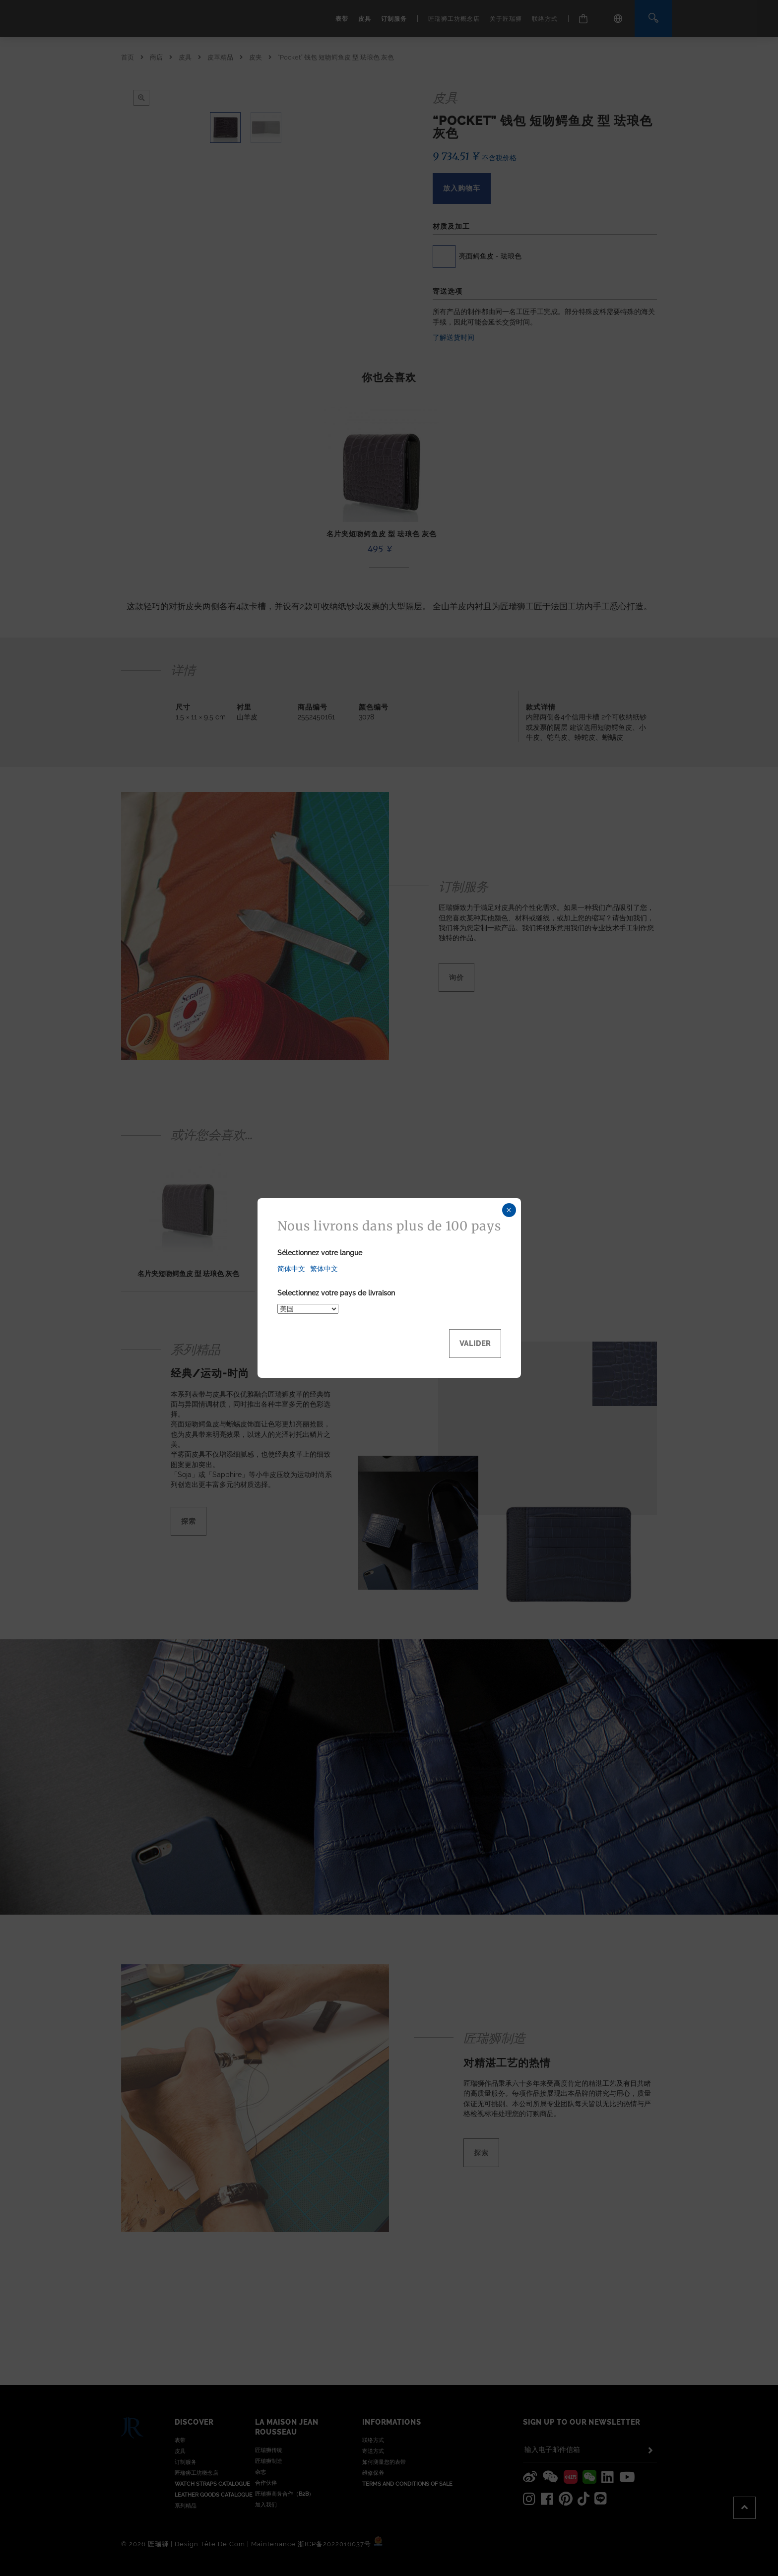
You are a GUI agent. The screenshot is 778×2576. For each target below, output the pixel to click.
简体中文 (291, 1269)
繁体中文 (324, 1269)
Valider (475, 1344)
